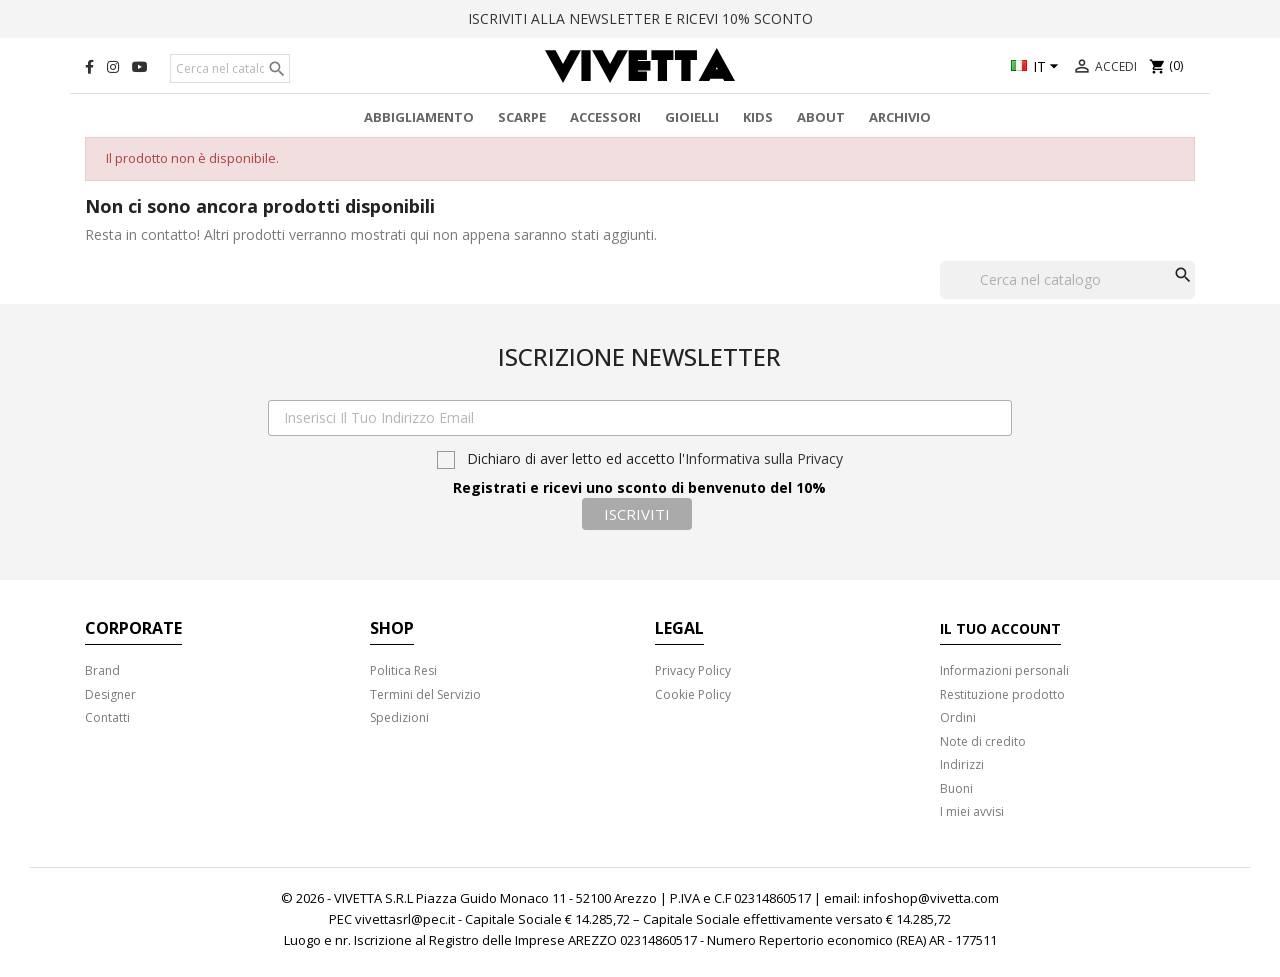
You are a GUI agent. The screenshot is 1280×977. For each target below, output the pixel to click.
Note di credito (983, 741)
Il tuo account (1000, 628)
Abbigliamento (419, 117)
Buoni (956, 788)
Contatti (107, 717)
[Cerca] (230, 69)
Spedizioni (399, 717)
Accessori (605, 117)
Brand (102, 670)
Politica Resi (403, 670)
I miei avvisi (972, 811)
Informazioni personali (1004, 670)
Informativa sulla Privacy (764, 458)
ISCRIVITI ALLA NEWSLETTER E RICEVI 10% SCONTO (640, 18)
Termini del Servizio (425, 694)
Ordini (958, 717)
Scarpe (522, 117)
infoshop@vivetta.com (931, 898)
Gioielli (692, 117)
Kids (758, 117)
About (821, 117)
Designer (110, 694)
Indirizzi (962, 764)
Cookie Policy (693, 694)
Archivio (900, 117)
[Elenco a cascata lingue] (1037, 68)
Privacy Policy (693, 670)
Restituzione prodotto (1002, 694)
